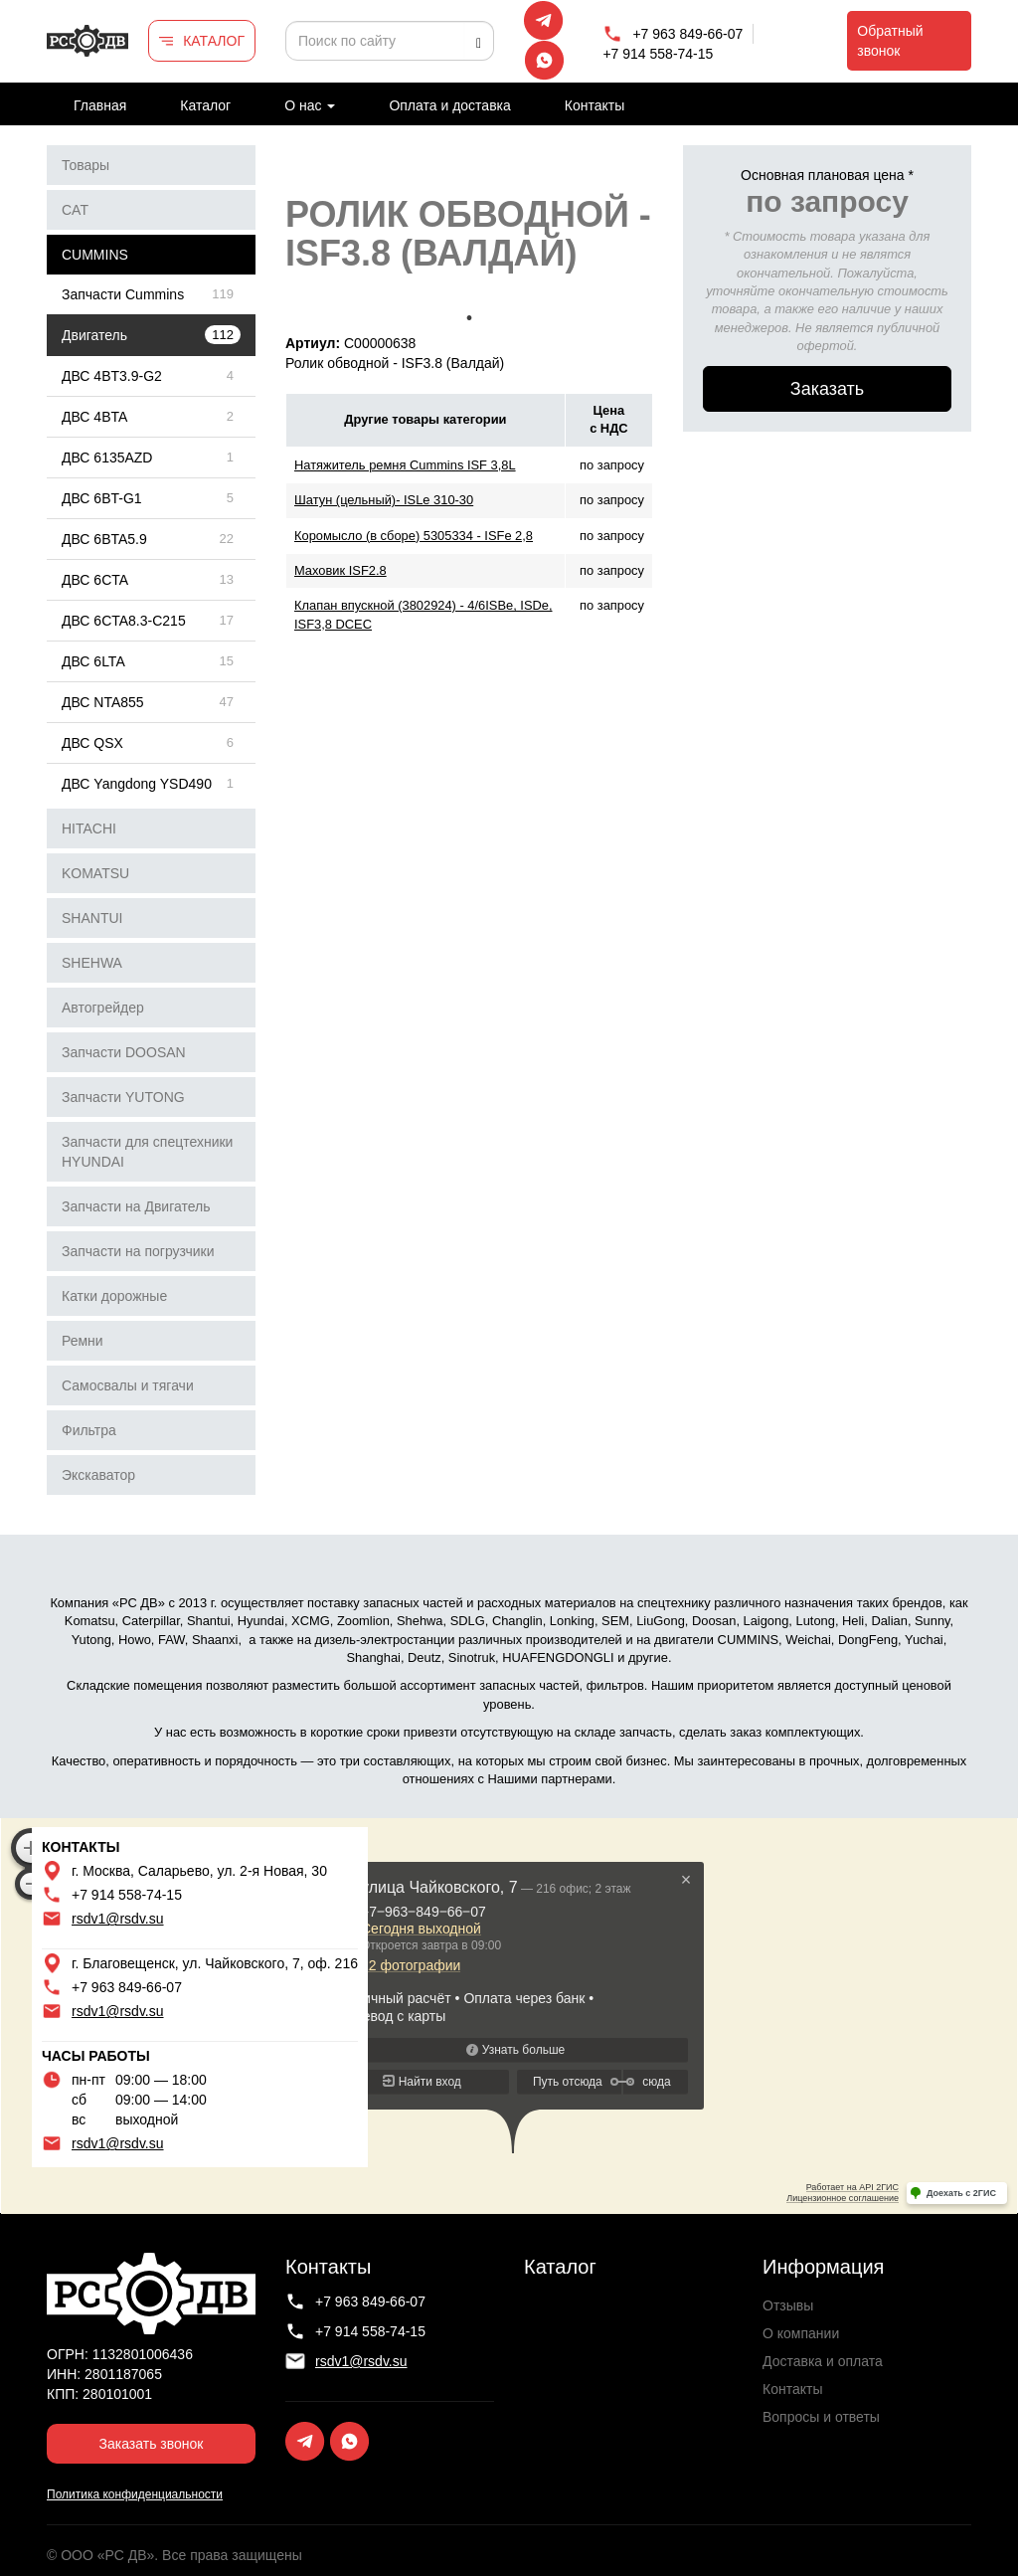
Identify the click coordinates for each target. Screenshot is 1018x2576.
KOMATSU (95, 873)
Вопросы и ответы (821, 2417)
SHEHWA (92, 963)
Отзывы (788, 2305)
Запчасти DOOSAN (124, 1052)
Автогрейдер (103, 1007)
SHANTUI (92, 918)
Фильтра (89, 1430)
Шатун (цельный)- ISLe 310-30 (383, 499)
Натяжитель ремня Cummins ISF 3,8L (405, 465)
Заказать (827, 389)
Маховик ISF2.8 (340, 570)
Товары (85, 165)
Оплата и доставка (449, 105)
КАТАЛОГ (214, 41)
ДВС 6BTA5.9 (104, 539)
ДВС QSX (92, 743)
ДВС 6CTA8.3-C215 (124, 621)
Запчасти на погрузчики (138, 1251)
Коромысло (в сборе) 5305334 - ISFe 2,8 (413, 535)
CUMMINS (95, 255)
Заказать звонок (151, 2444)
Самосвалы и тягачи (128, 1385)
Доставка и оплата (823, 2361)
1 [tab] (469, 318)
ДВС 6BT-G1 (102, 498)
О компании (801, 2333)
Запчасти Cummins (123, 294)
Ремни (82, 1341)
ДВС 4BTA (94, 417)
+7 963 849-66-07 (687, 34)
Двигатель (94, 335)
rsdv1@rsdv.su (118, 1919)
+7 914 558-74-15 (657, 54)
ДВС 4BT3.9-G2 (112, 376)
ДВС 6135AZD (107, 457)
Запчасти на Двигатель (136, 1206)
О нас (309, 105)
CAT (75, 210)
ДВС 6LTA (93, 661)
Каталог (205, 105)
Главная (100, 105)
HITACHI (89, 828)
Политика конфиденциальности (135, 2494)
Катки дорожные (114, 1296)
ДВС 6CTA (95, 580)
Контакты (594, 105)
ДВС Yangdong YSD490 (137, 784)
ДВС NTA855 (103, 702)
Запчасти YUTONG (123, 1097)
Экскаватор (98, 1475)
